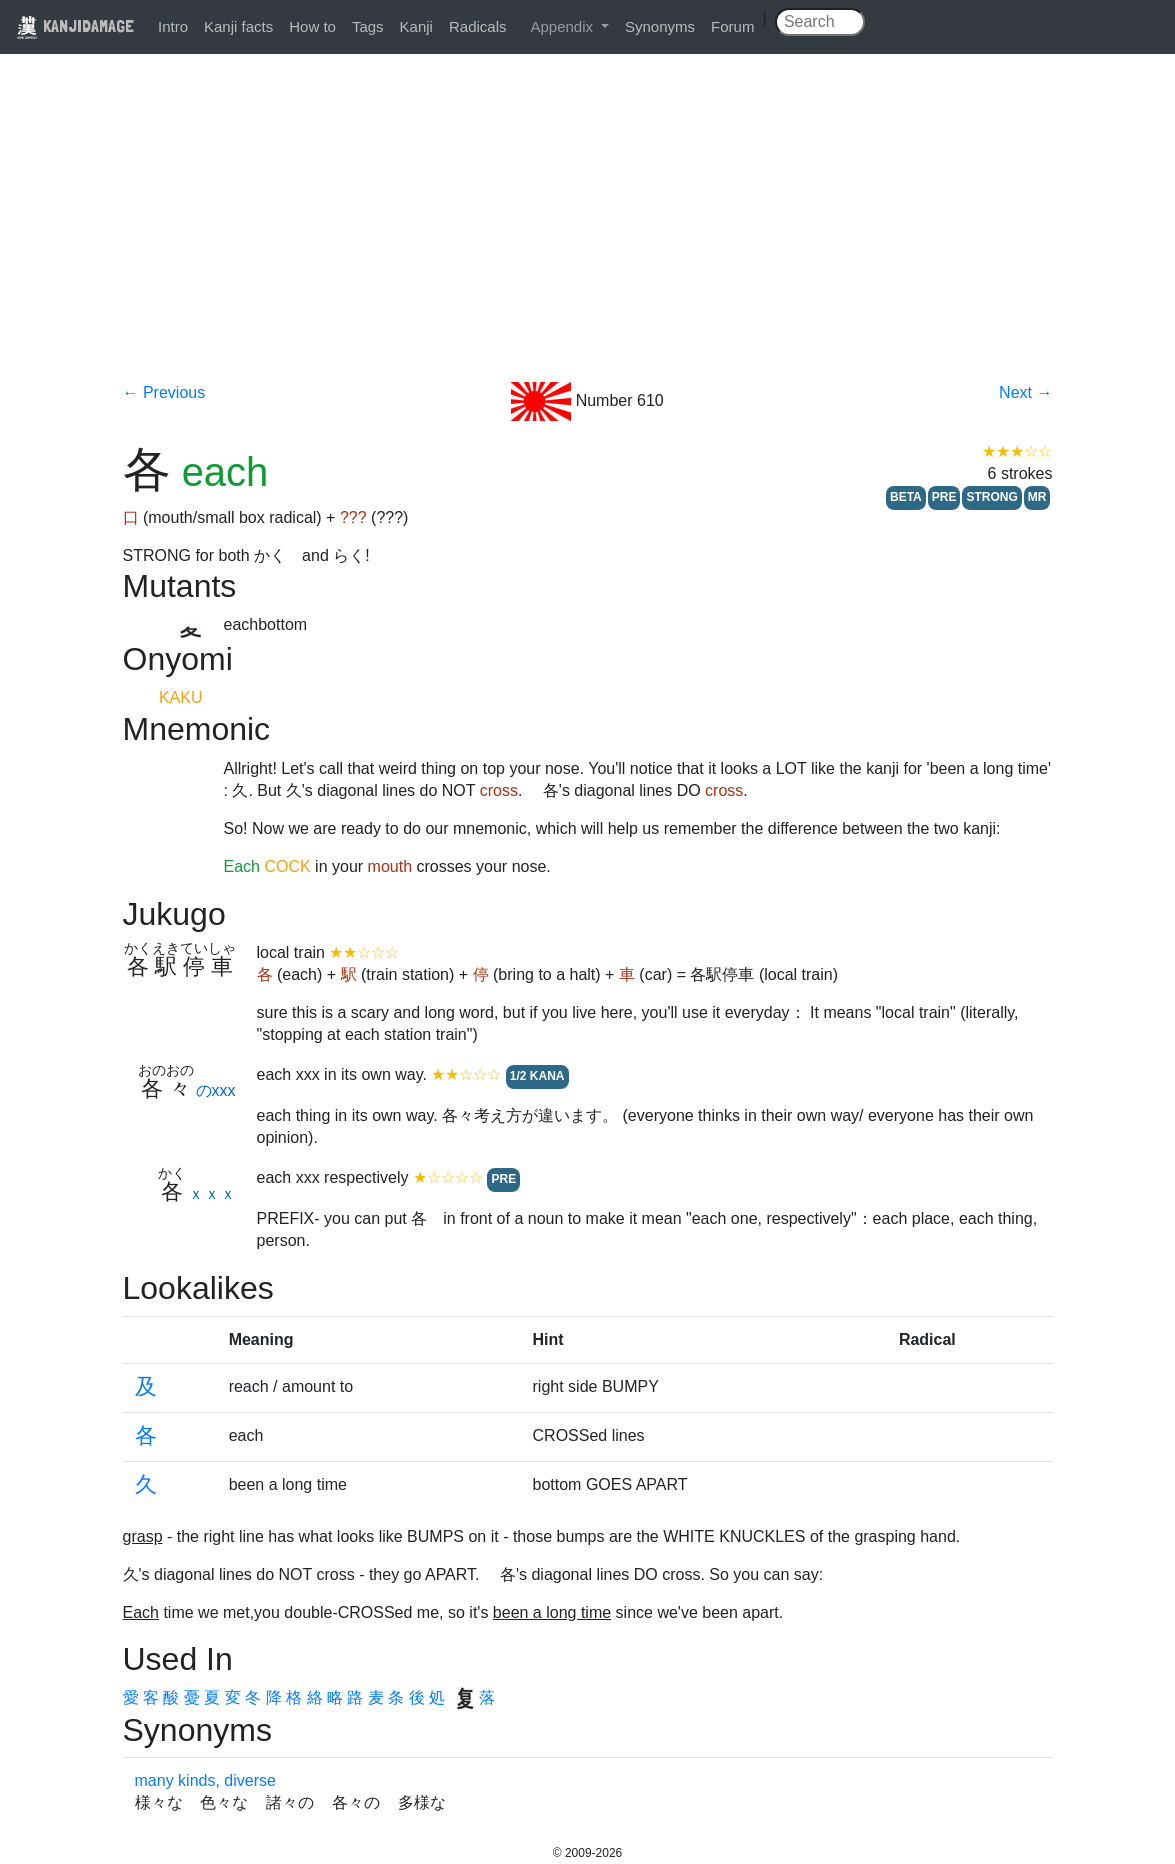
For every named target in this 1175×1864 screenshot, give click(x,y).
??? (353, 517)
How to (312, 26)
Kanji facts (238, 26)
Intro (173, 26)
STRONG (991, 497)
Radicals (478, 26)
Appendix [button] (563, 26)
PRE (944, 497)
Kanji (416, 26)
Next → (1025, 392)
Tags (368, 26)
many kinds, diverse (205, 1780)
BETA (906, 497)
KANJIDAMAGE (75, 25)
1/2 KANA (537, 1076)
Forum (732, 26)
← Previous (164, 392)
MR (1037, 497)
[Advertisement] (588, 232)
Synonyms (660, 26)
